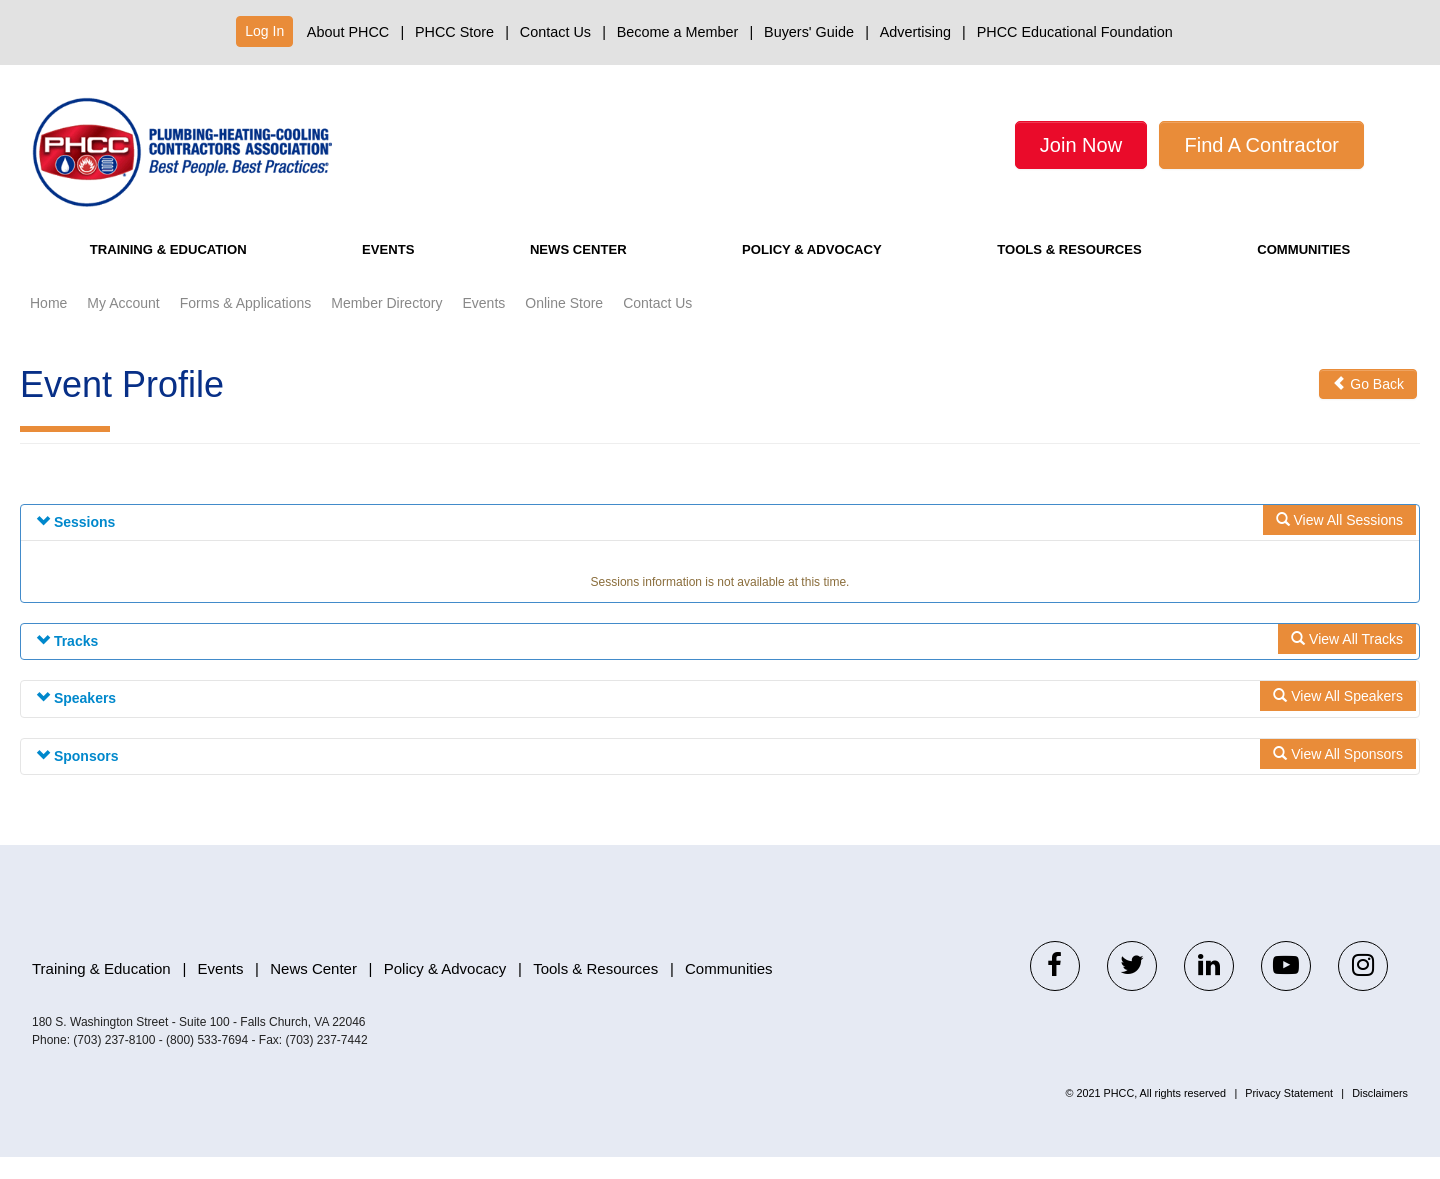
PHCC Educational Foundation (1075, 32)
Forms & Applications (246, 325)
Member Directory (386, 325)
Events (392, 271)
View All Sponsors (1338, 775)
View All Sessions (1339, 542)
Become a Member (678, 32)
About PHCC (348, 32)
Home (48, 325)
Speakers (76, 720)
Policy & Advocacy (804, 271)
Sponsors (77, 777)
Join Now (1081, 145)
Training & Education (175, 271)
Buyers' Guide (809, 32)
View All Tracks (1347, 661)
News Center (570, 271)
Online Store (564, 325)
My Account (123, 325)
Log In (264, 31)
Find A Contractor (1261, 145)
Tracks (67, 663)
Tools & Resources (1071, 271)
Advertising (915, 32)
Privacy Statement (1289, 1115)
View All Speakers (1338, 718)
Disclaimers (1380, 1115)
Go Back (1368, 406)
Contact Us (555, 32)
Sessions (75, 544)
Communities (1306, 271)
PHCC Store (454, 32)
